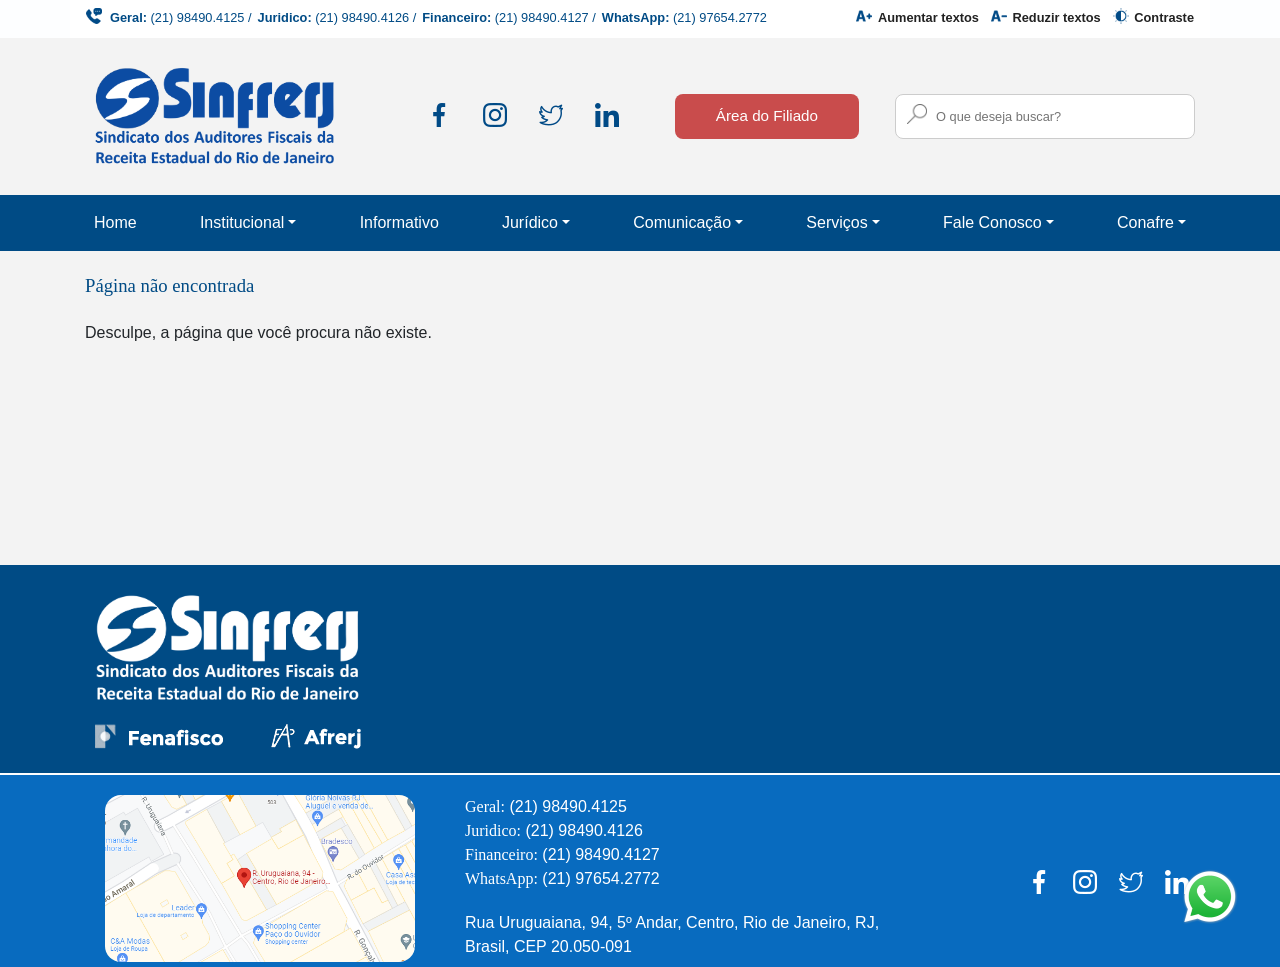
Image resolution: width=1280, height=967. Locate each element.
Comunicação (682, 222)
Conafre (1145, 222)
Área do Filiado (767, 115)
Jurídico (530, 222)
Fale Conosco (992, 222)
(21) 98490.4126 (362, 17)
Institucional (242, 222)
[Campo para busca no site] (1045, 116)
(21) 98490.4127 (542, 17)
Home (115, 222)
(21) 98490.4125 (198, 17)
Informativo (399, 222)
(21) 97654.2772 (720, 17)
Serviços (836, 222)
